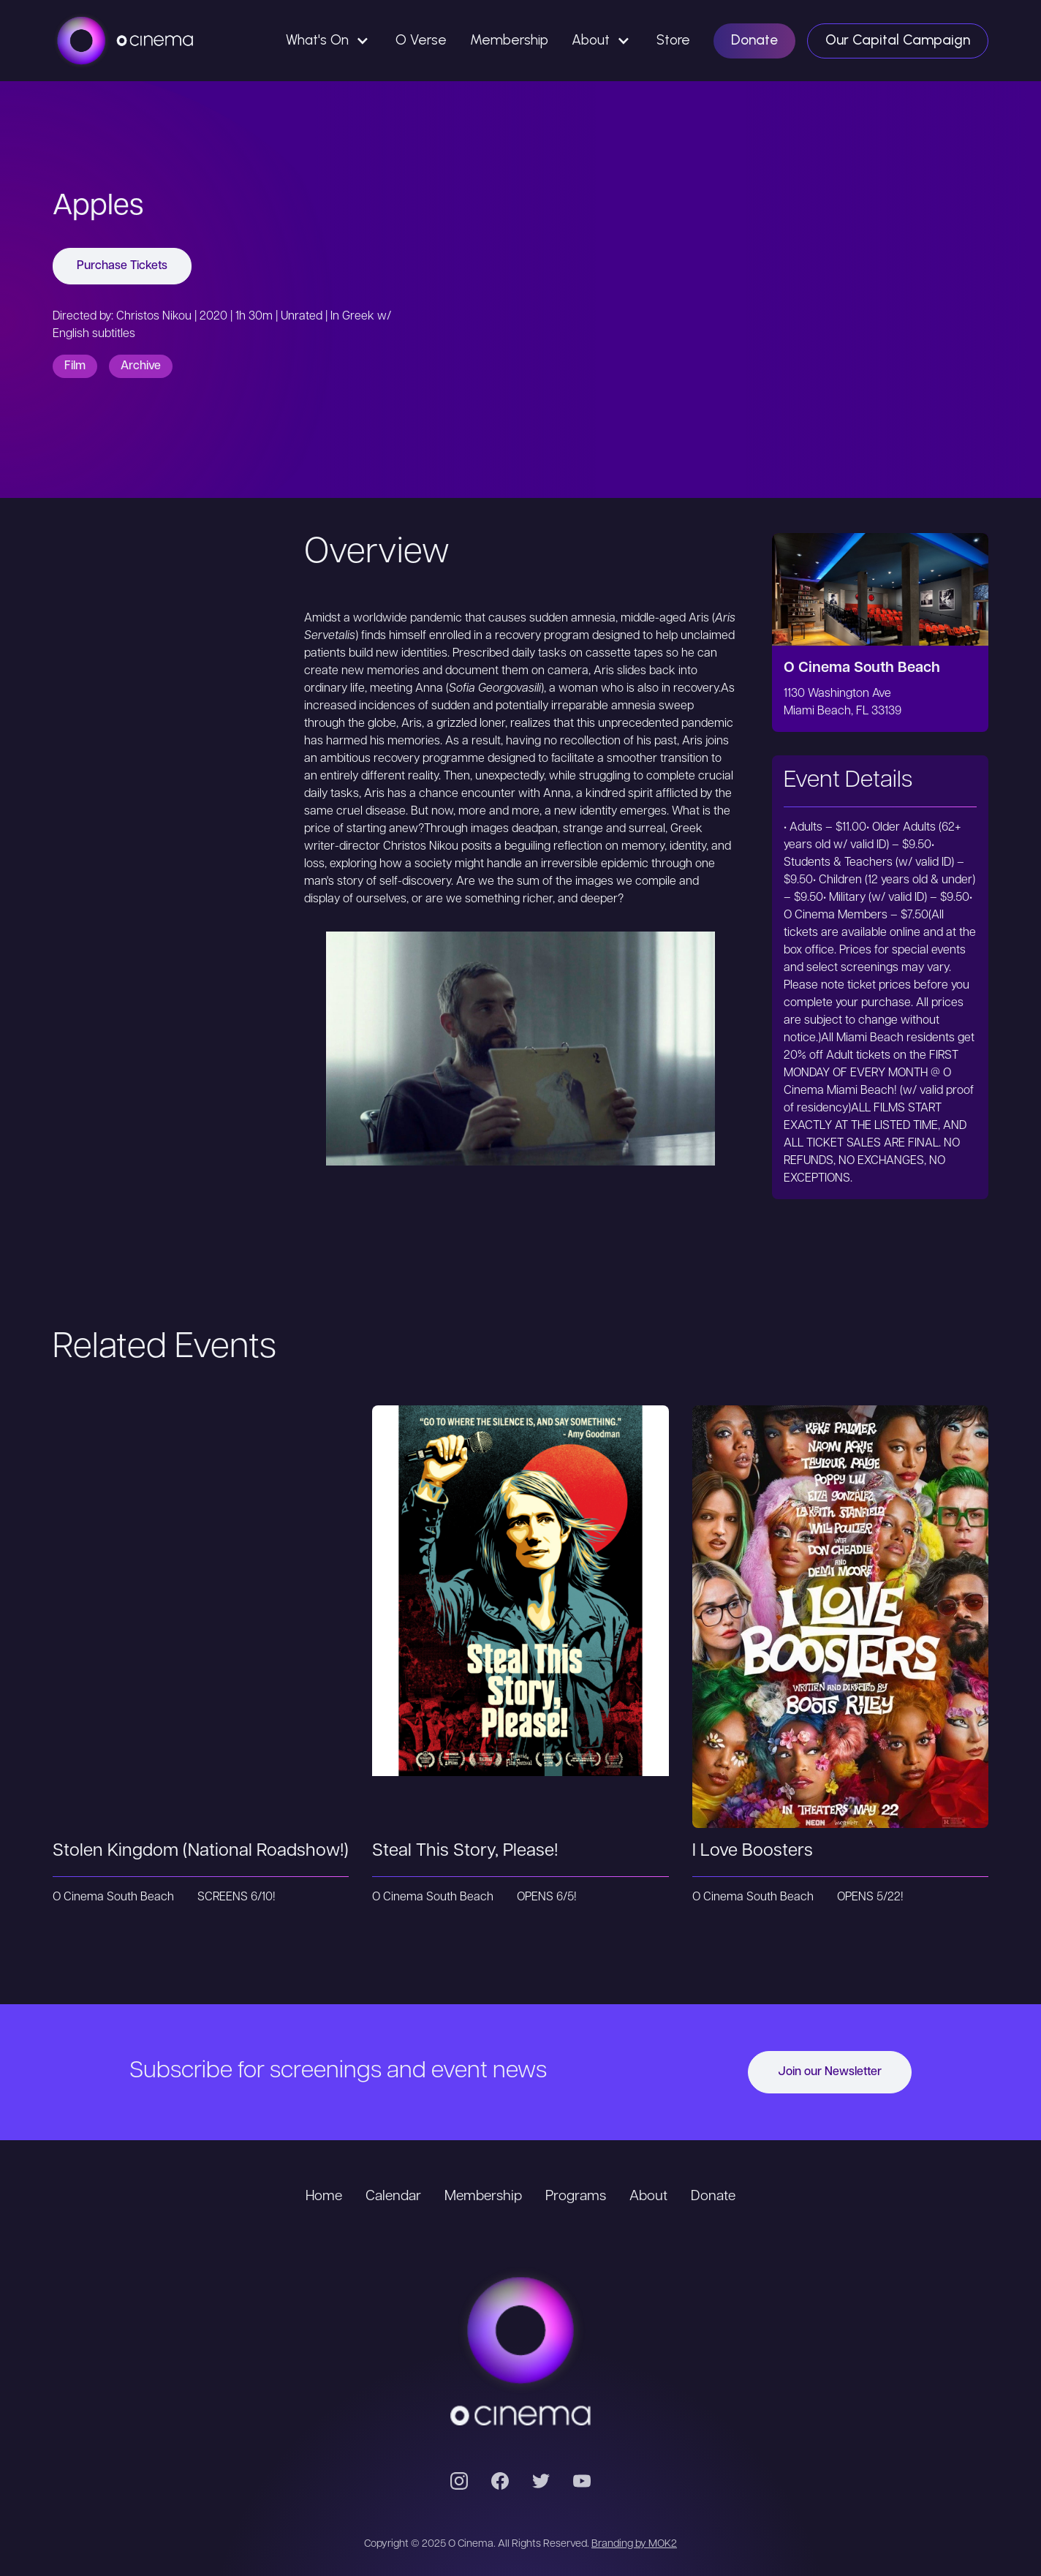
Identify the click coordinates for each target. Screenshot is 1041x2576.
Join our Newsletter (830, 2072)
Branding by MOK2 (634, 2544)
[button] (329, 40)
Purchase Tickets (122, 266)
